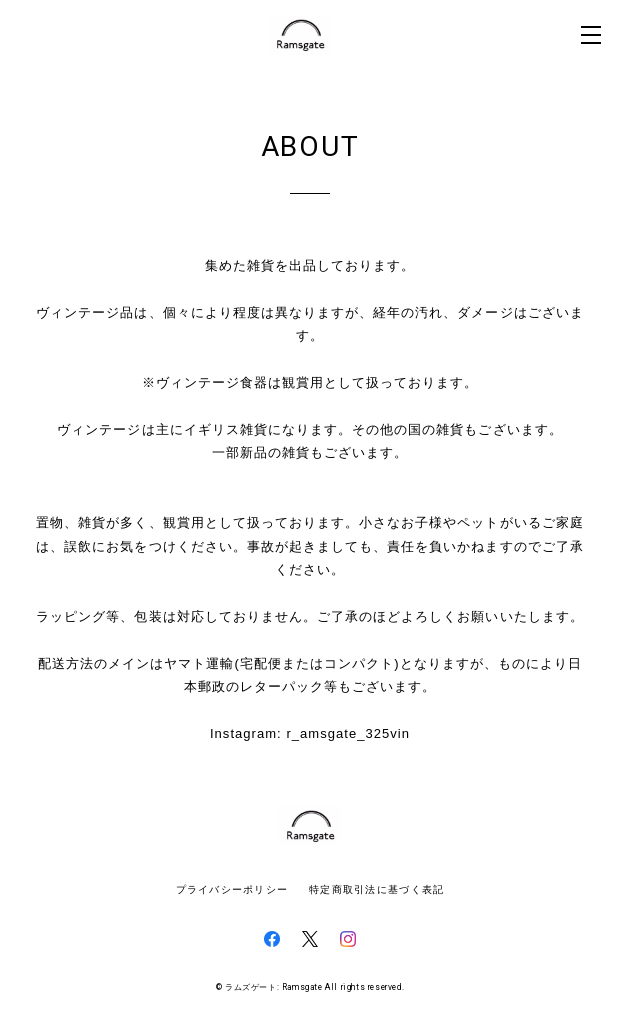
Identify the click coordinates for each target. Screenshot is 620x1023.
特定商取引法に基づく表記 (376, 889)
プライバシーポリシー (232, 889)
